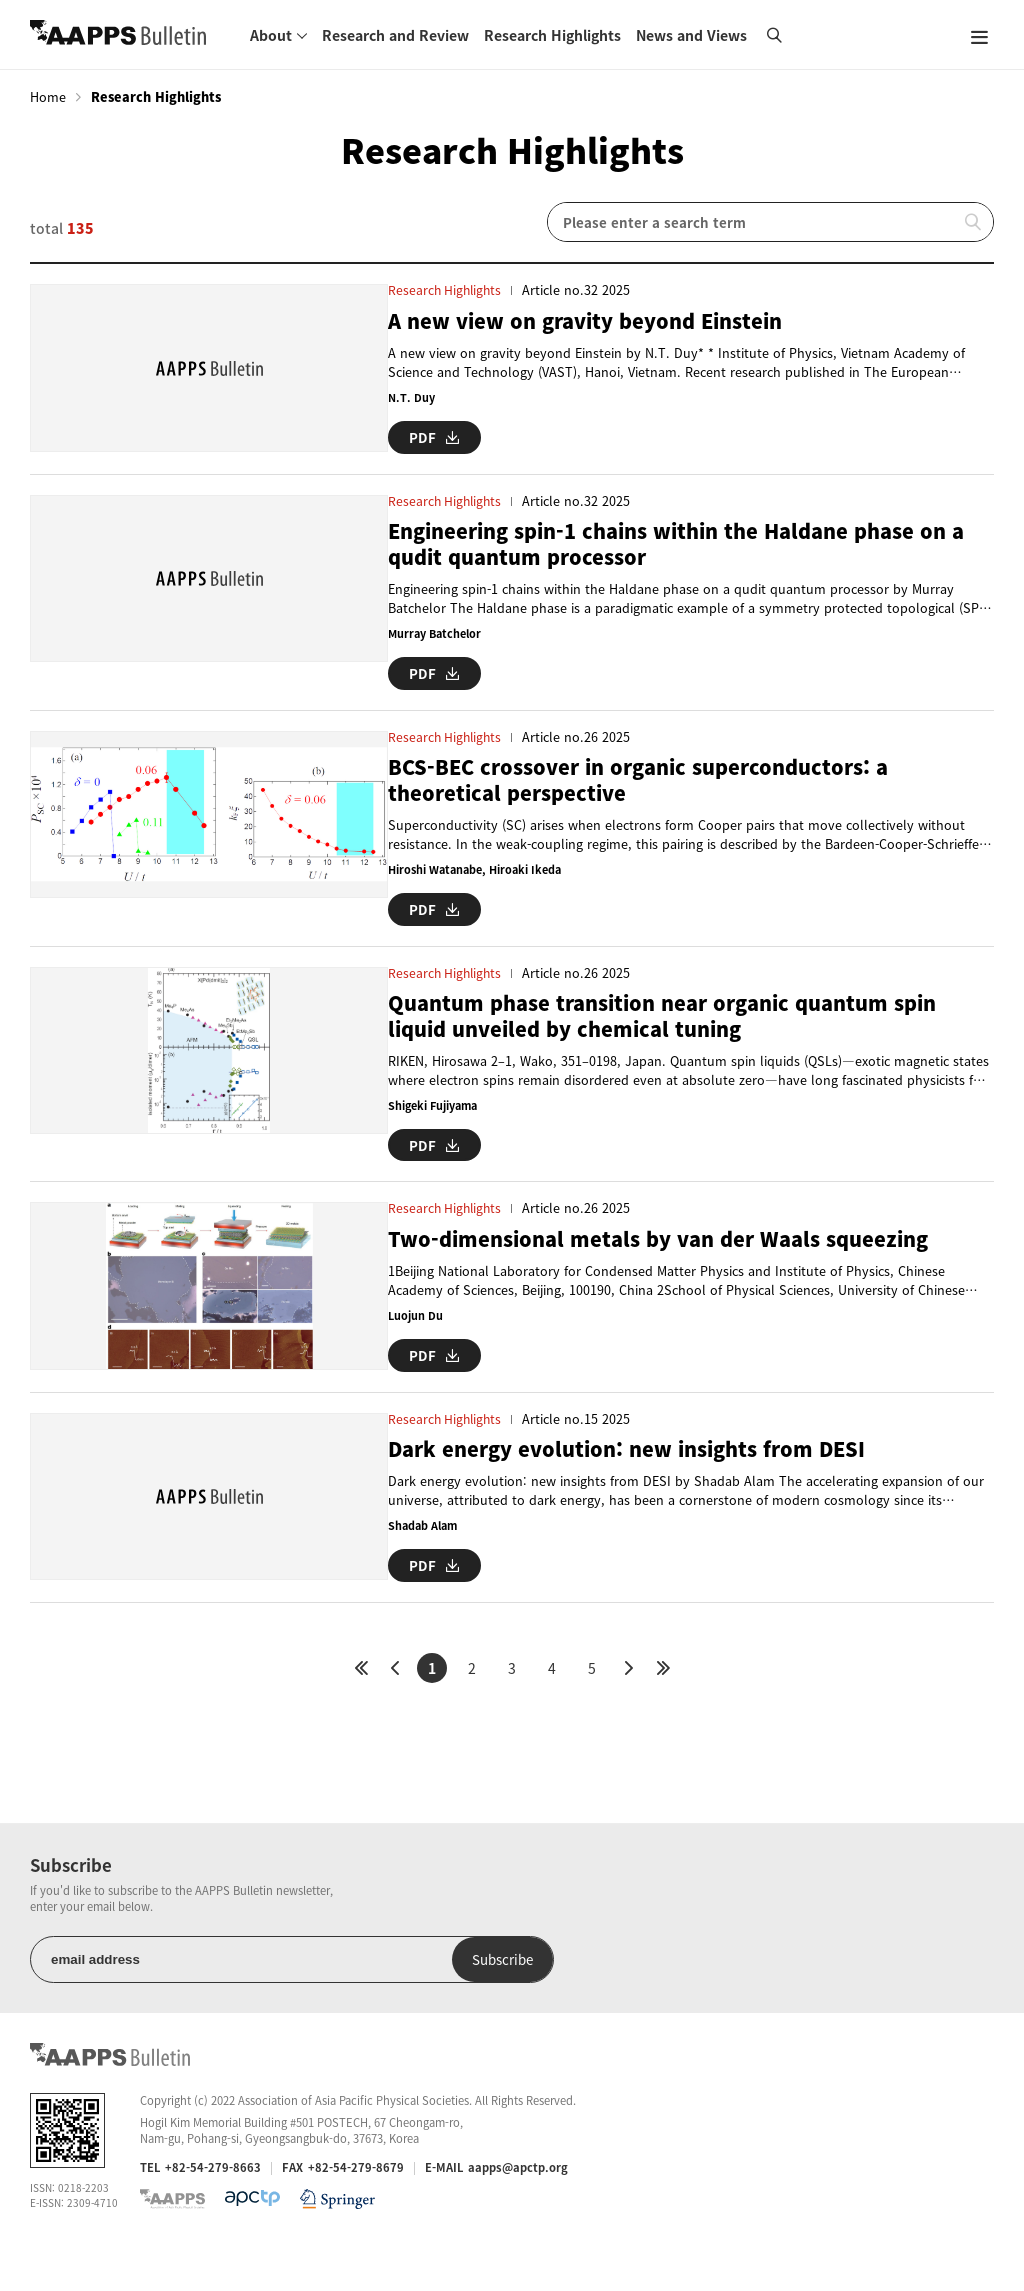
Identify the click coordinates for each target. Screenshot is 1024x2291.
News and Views (691, 35)
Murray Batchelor (429, 650)
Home (48, 97)
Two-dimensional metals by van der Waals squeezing (667, 1252)
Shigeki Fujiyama (427, 1121)
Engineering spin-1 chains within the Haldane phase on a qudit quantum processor (679, 560)
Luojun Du (407, 1329)
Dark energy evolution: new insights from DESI (632, 1478)
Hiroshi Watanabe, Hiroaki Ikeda (470, 886)
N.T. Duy (403, 397)
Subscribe (378, 2004)
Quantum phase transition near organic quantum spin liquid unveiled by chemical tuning (672, 1030)
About (271, 35)
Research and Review (395, 35)
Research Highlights (552, 35)
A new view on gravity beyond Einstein (590, 320)
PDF (427, 434)
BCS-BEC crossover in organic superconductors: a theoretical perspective (644, 795)
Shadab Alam (417, 1555)
